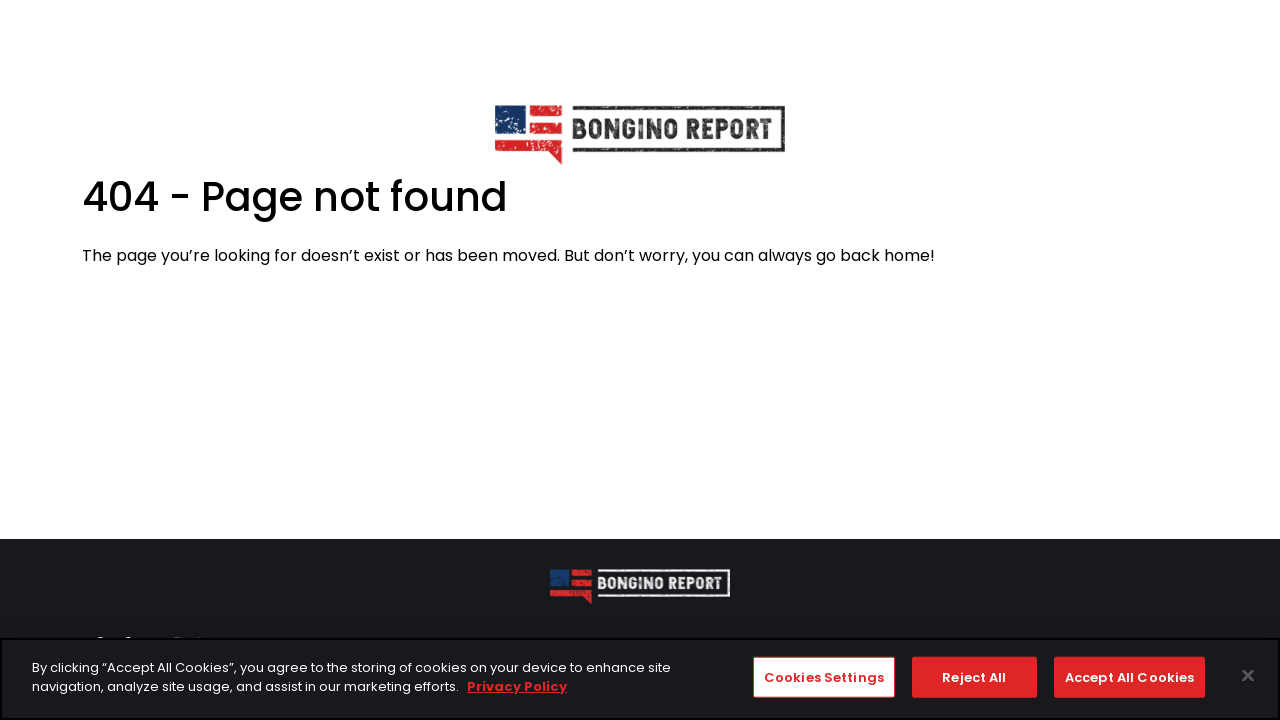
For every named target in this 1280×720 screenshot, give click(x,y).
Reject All (974, 678)
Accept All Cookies (1129, 678)
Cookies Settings (824, 678)
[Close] (1248, 677)
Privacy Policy (517, 688)
